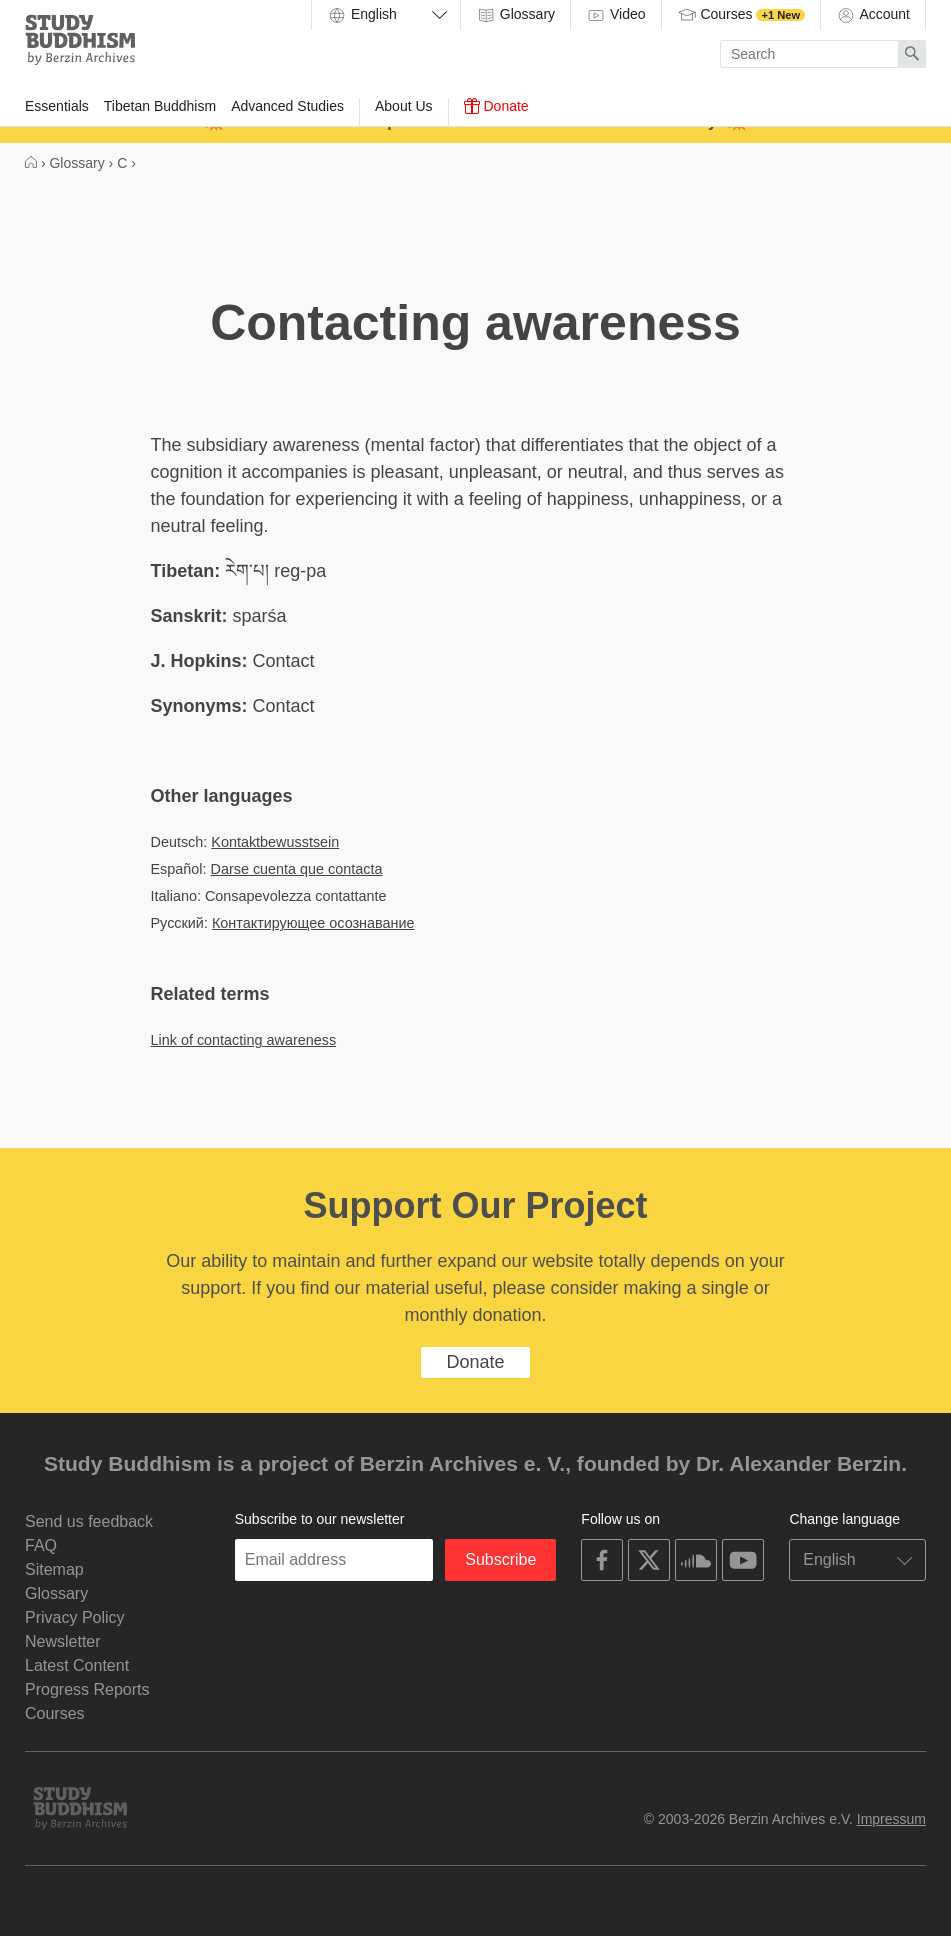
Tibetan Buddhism (160, 106)
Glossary (515, 15)
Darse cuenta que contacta (297, 869)
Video (615, 15)
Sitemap (54, 1569)
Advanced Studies (287, 106)
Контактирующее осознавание (313, 923)
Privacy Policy (75, 1617)
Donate (496, 106)
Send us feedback (89, 1521)
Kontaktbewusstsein (275, 842)
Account (873, 15)
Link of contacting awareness (244, 1040)
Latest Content (77, 1665)
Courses (741, 15)
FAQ (41, 1545)
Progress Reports (87, 1689)
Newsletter (63, 1641)
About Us (404, 106)
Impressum (891, 1819)
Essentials (57, 106)
